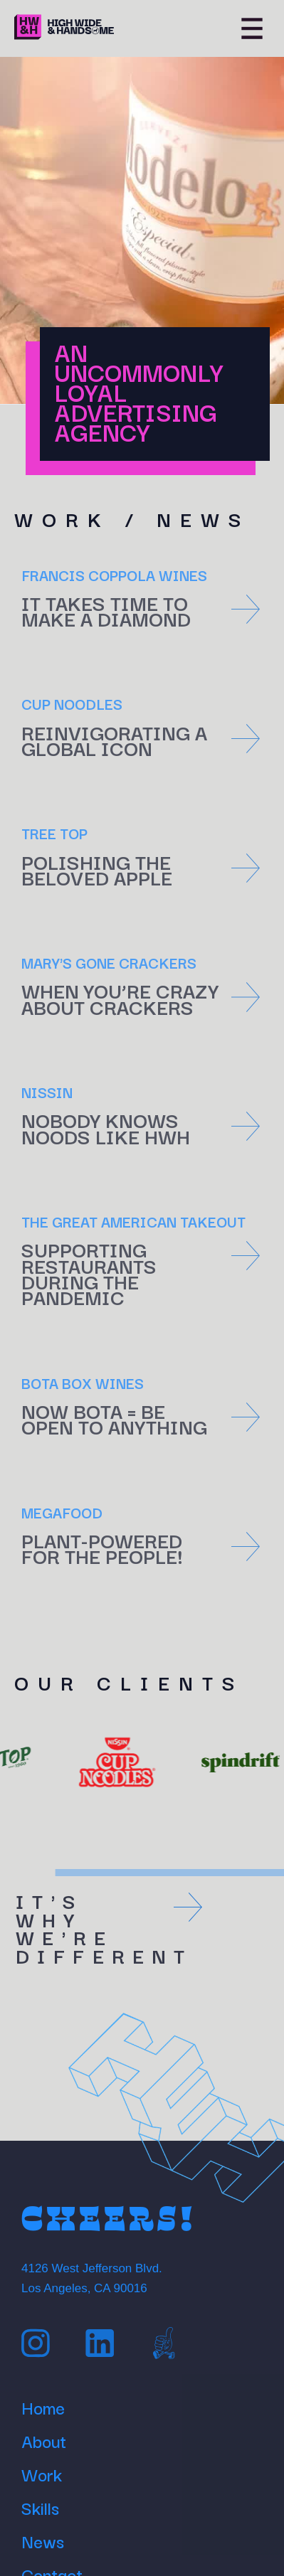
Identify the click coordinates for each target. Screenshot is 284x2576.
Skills (40, 2505)
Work (41, 2472)
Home (43, 2405)
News (42, 2539)
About (43, 2439)
